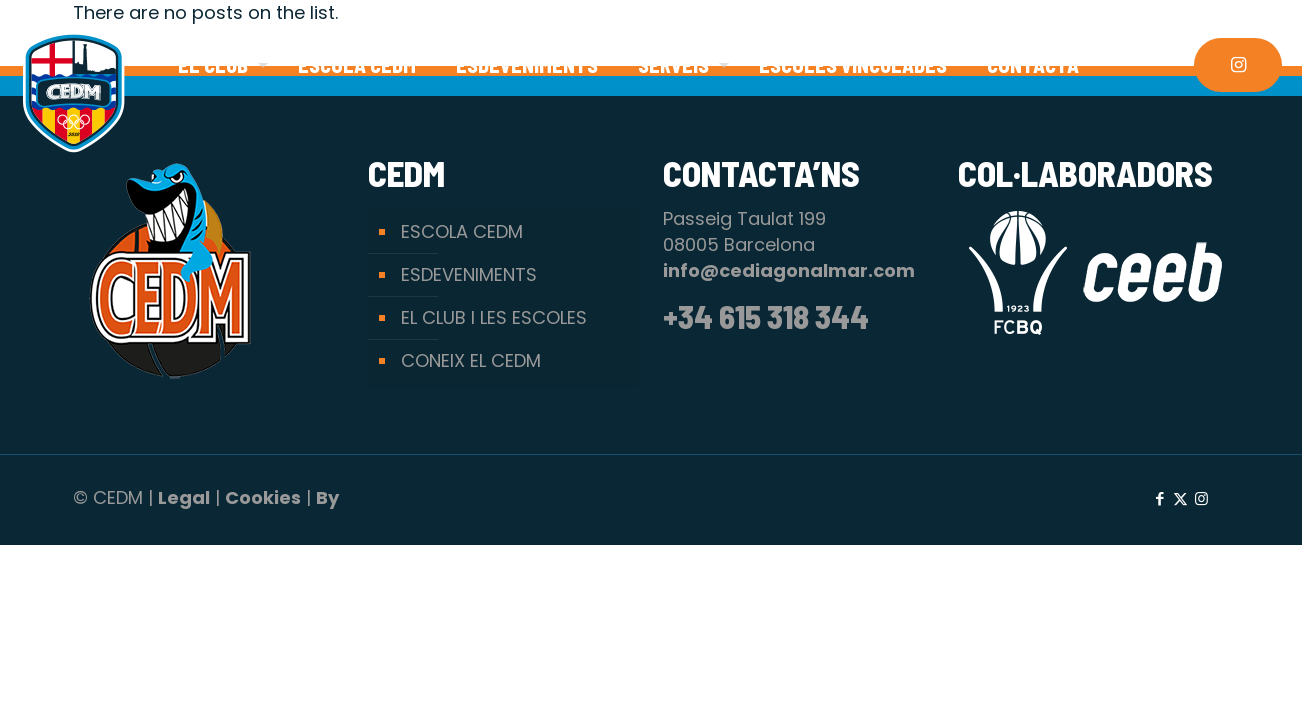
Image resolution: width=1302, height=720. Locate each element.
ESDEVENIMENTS (469, 274)
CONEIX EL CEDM (471, 360)
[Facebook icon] (1159, 498)
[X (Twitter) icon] (1180, 498)
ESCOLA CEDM (462, 231)
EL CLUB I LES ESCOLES (494, 317)
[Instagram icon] (1201, 498)
